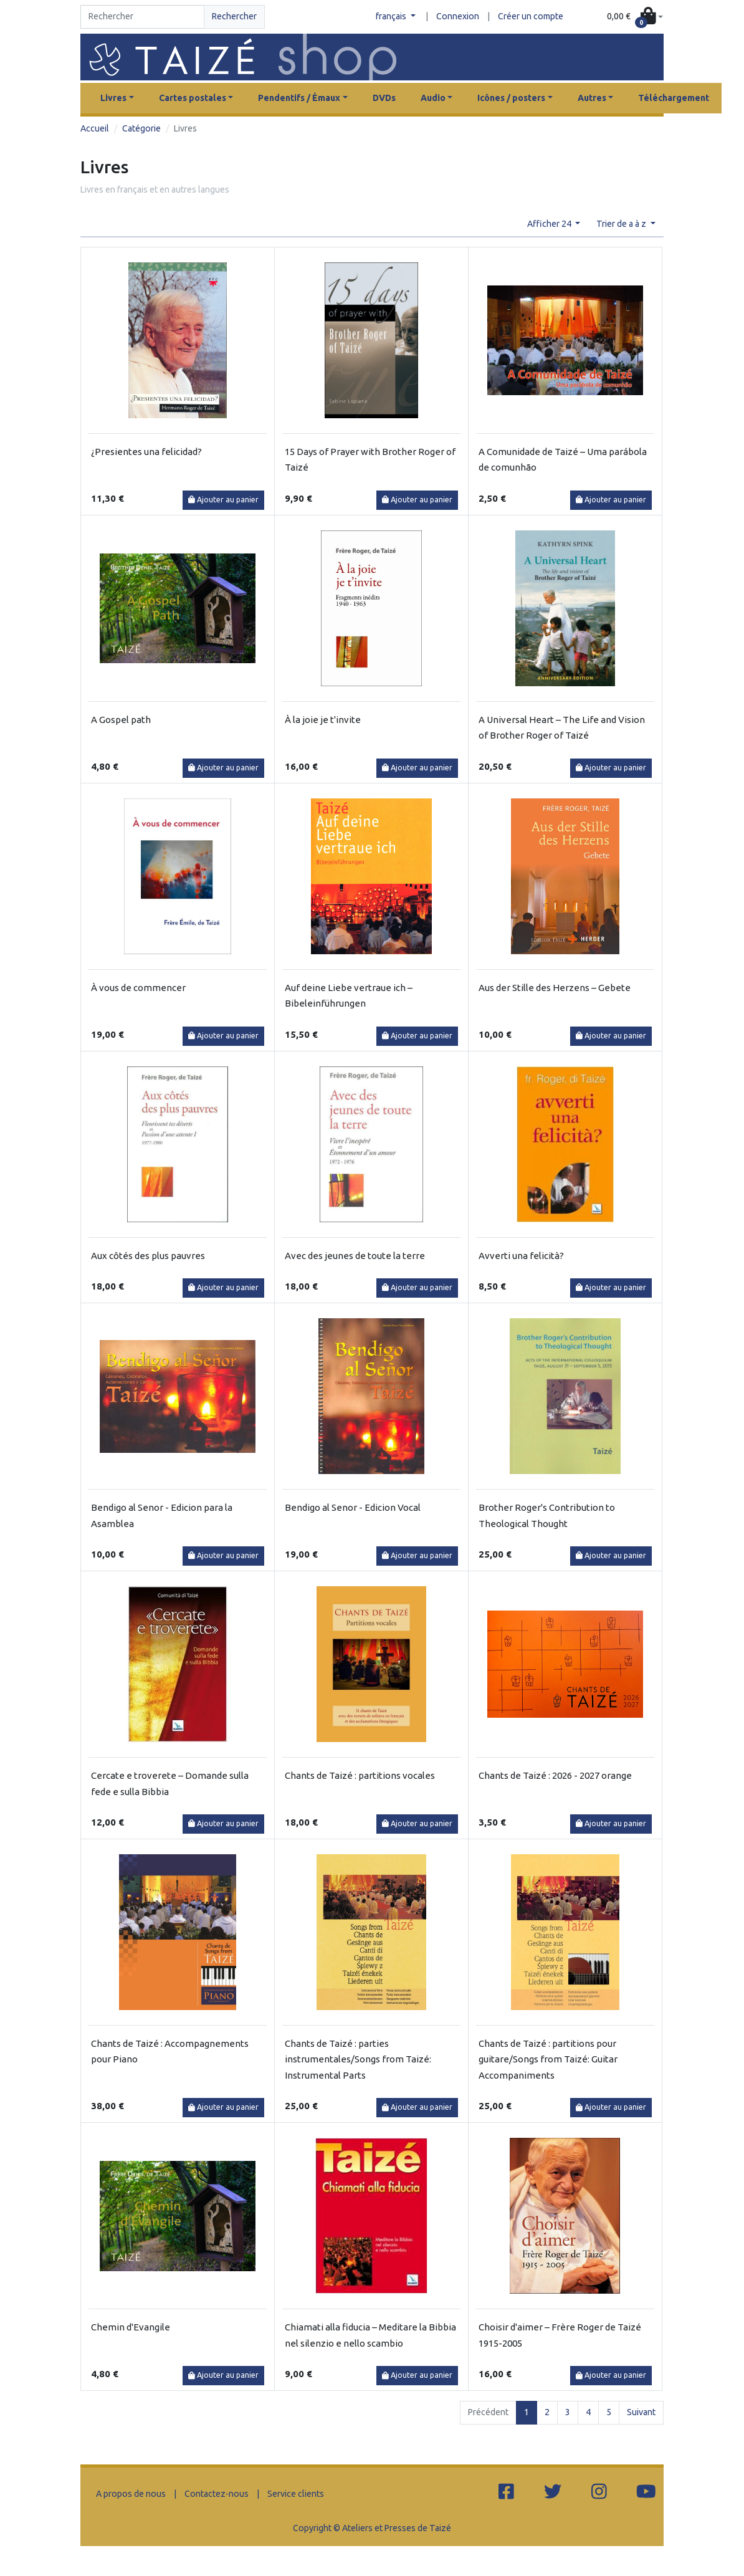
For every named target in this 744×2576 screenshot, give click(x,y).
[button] (635, 17)
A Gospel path (121, 719)
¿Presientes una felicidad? (146, 451)
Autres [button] (592, 98)
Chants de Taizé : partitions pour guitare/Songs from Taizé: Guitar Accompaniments (548, 2059)
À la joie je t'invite (323, 719)
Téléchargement (673, 98)
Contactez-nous (216, 2494)
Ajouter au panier (223, 500)
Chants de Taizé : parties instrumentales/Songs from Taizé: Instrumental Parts (358, 2059)
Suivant (641, 2412)
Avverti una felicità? (521, 1255)
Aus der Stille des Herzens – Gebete (555, 987)
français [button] (392, 16)
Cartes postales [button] (192, 98)
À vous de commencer (138, 987)
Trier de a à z (622, 224)
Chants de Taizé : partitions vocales (360, 1775)
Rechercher (234, 16)
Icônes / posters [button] (511, 98)
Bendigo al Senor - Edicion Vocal (353, 1507)
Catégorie (141, 128)
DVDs (384, 98)
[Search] (142, 17)
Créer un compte (530, 16)
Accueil (94, 128)
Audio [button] (433, 98)
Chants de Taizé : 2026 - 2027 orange (555, 1775)
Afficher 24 (550, 224)
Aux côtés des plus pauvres (148, 1255)
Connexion (457, 16)
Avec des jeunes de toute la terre (355, 1255)
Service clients (295, 2494)
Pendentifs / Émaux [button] (299, 98)
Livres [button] (113, 98)
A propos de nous (131, 2494)
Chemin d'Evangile (130, 2327)
